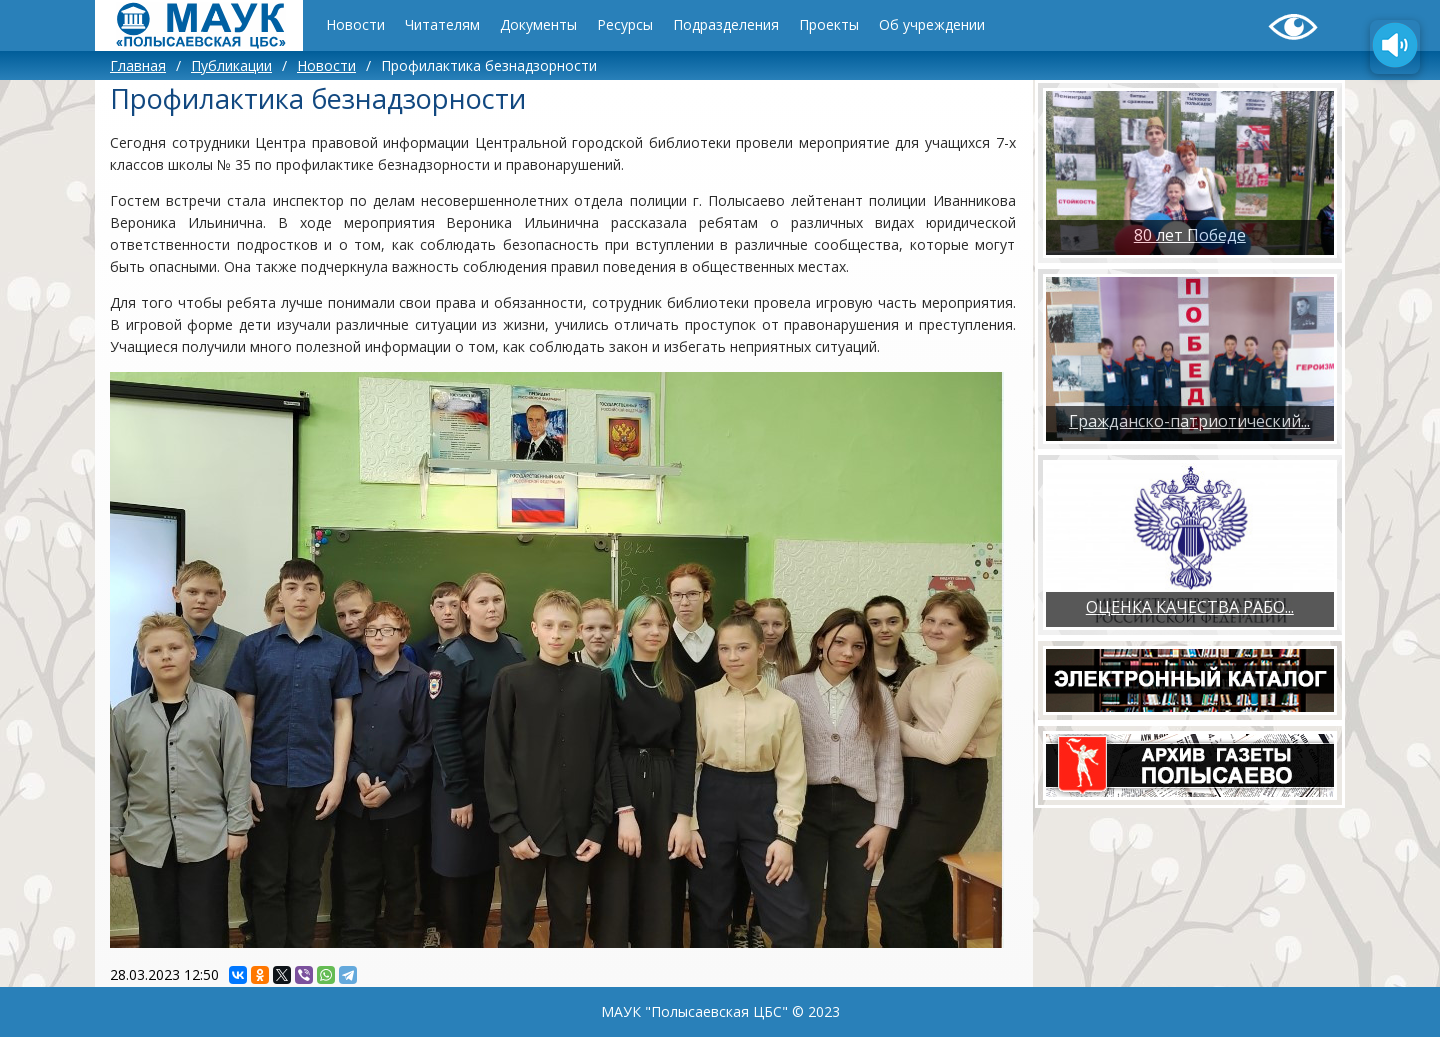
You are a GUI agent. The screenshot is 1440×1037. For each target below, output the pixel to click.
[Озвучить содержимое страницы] (1395, 47)
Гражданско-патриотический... (1189, 421)
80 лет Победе (1190, 235)
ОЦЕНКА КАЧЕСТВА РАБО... (1190, 607)
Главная (138, 65)
